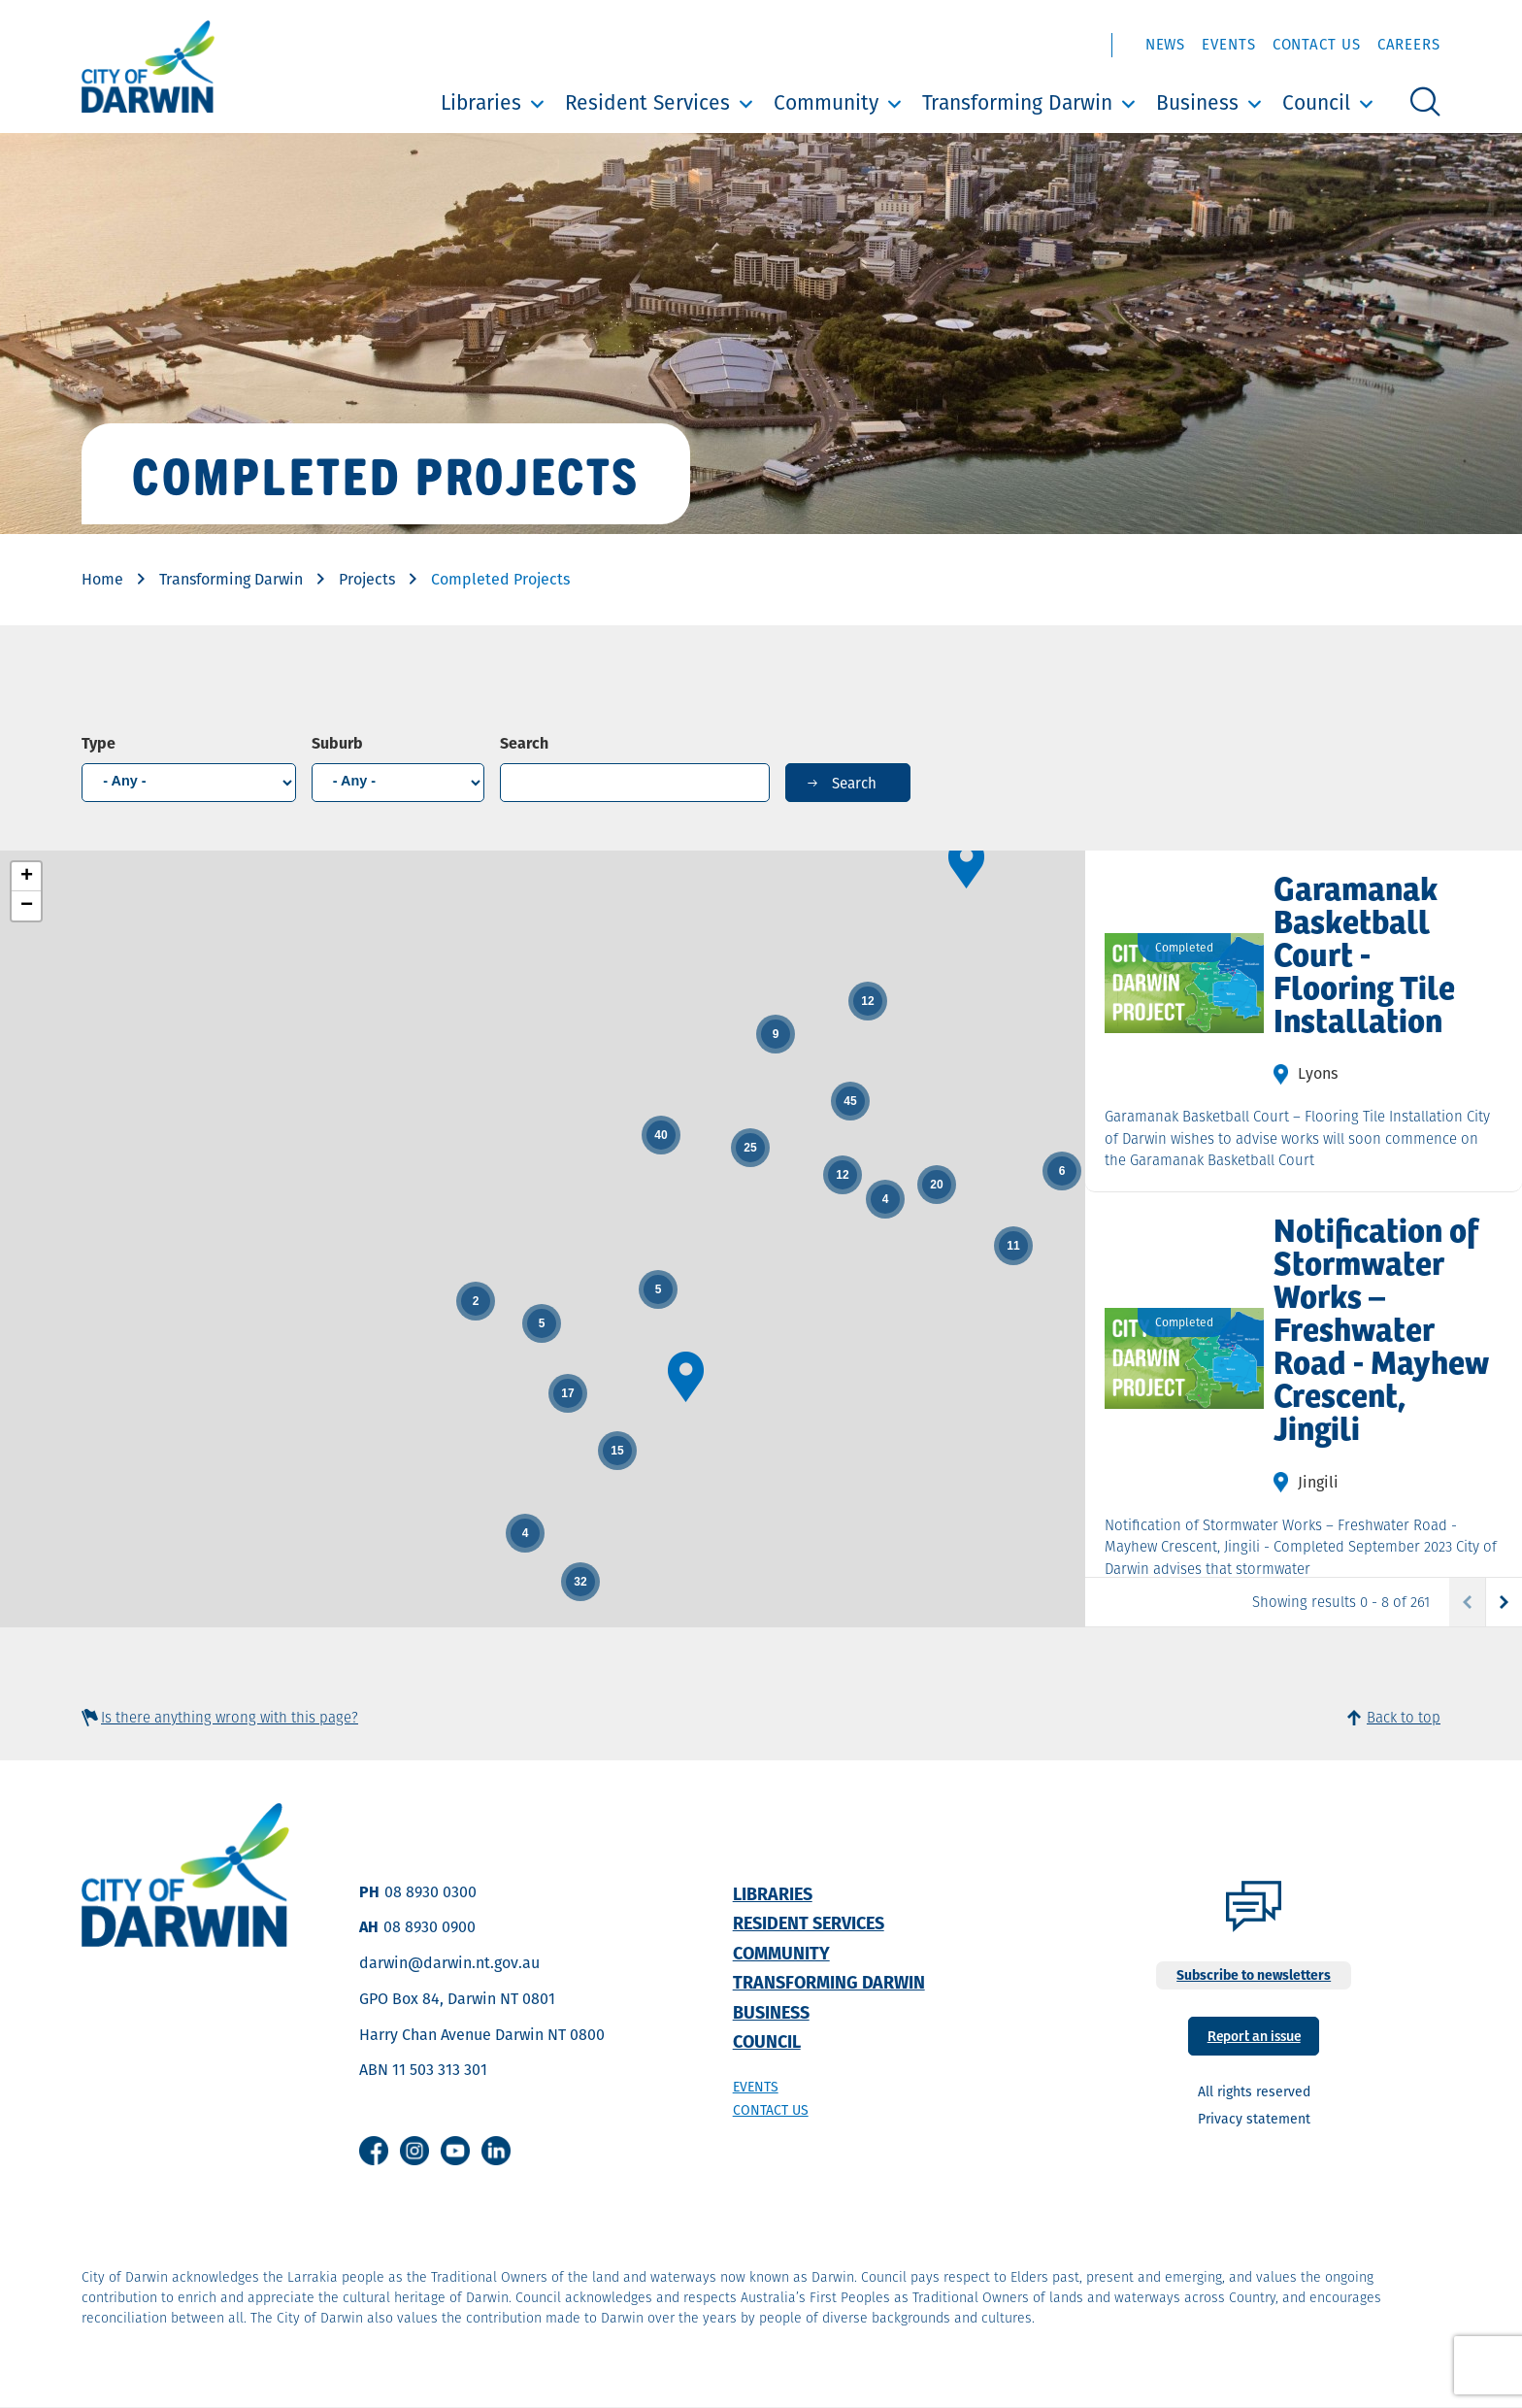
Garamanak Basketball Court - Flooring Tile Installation (1364, 952)
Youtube (455, 2150)
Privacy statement (1254, 2118)
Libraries (481, 102)
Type (99, 743)
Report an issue (1254, 2034)
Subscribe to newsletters (1253, 1975)
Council (1316, 102)
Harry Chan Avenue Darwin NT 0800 (482, 2034)
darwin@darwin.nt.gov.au (449, 1963)
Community (826, 102)
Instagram (414, 2150)
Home (102, 579)
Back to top (1403, 1717)
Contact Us (1317, 44)
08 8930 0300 (430, 1892)
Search (524, 743)
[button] (966, 863)
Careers (1408, 44)
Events (1228, 44)
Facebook (373, 2150)
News (1165, 44)
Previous (1467, 1602)
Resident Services (647, 102)
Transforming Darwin (1017, 102)
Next (1503, 1602)
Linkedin (496, 2150)
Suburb (337, 743)
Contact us (771, 2110)
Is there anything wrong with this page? (229, 1717)
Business (1197, 102)
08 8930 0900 (429, 1927)
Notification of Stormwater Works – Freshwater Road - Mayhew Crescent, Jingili (1381, 1327)
